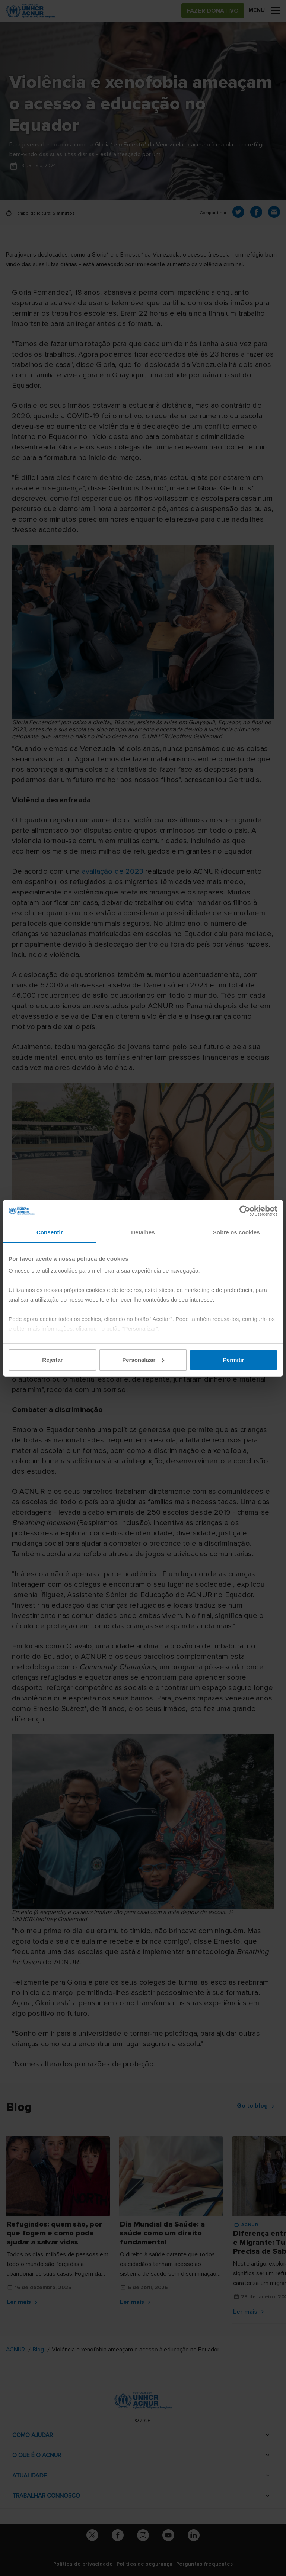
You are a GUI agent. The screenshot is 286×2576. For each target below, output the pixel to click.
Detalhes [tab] (143, 1232)
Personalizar (143, 1360)
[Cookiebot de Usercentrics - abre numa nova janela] (244, 1210)
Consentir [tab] (49, 1232)
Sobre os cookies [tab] (236, 1232)
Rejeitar (52, 1360)
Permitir (233, 1360)
